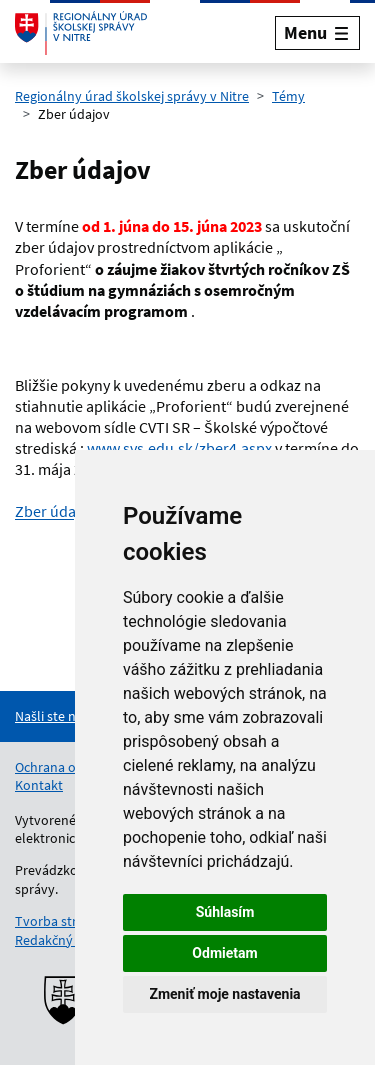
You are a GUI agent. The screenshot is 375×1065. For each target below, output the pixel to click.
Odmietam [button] (224, 953)
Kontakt (39, 785)
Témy (288, 96)
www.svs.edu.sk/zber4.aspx (179, 448)
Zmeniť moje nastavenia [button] (224, 994)
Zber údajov (55, 511)
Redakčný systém (67, 940)
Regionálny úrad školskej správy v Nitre (132, 96)
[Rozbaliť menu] (317, 32)
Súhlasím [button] (225, 912)
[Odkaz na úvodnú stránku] (81, 33)
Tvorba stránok (61, 921)
